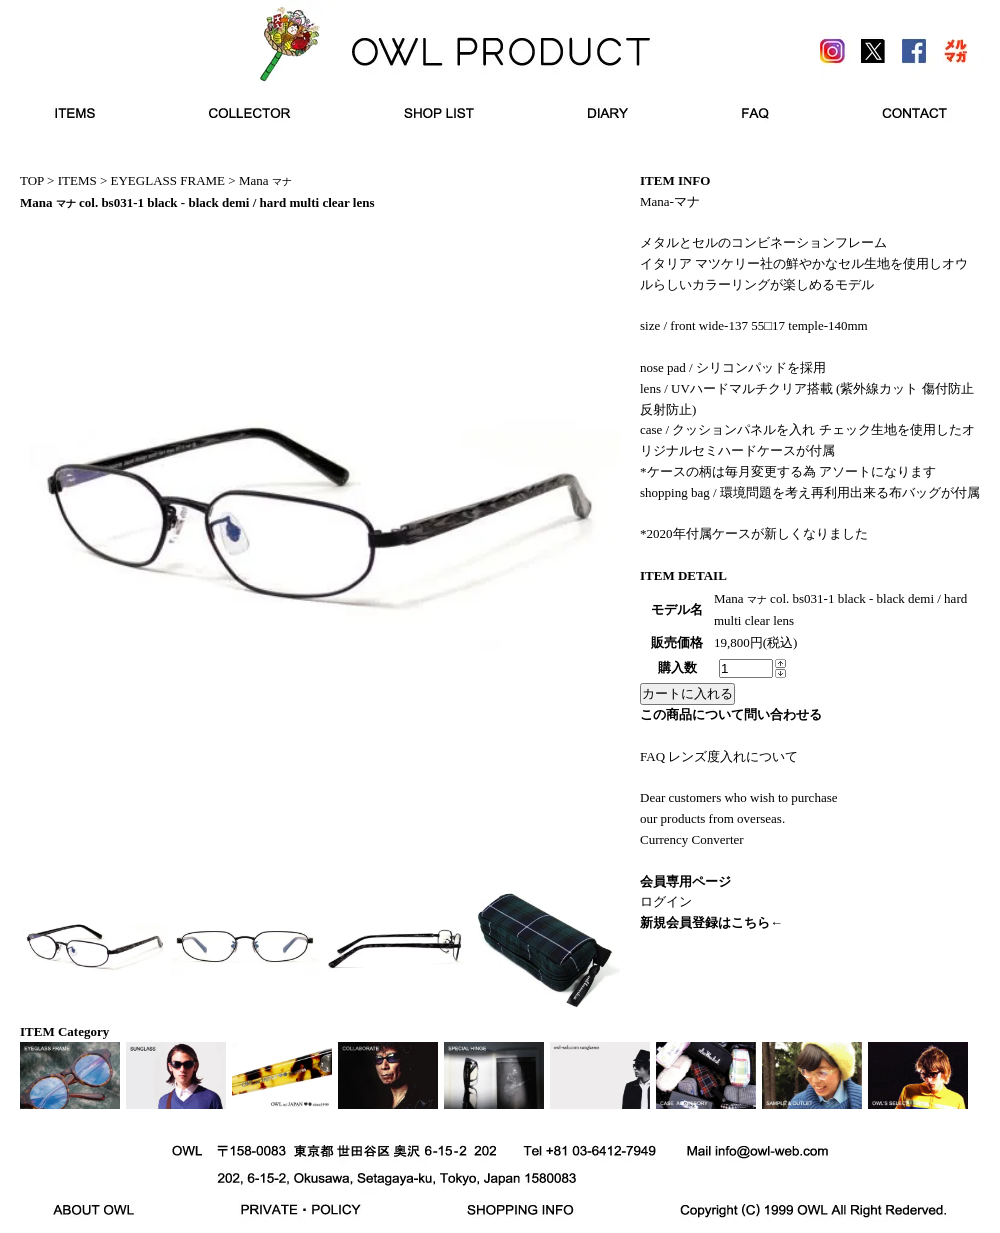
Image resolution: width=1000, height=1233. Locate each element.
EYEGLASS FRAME (168, 180)
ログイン (666, 901)
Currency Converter (692, 839)
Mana (265, 180)
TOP (32, 180)
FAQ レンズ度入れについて (719, 756)
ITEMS (77, 180)
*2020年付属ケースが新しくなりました (754, 533)
